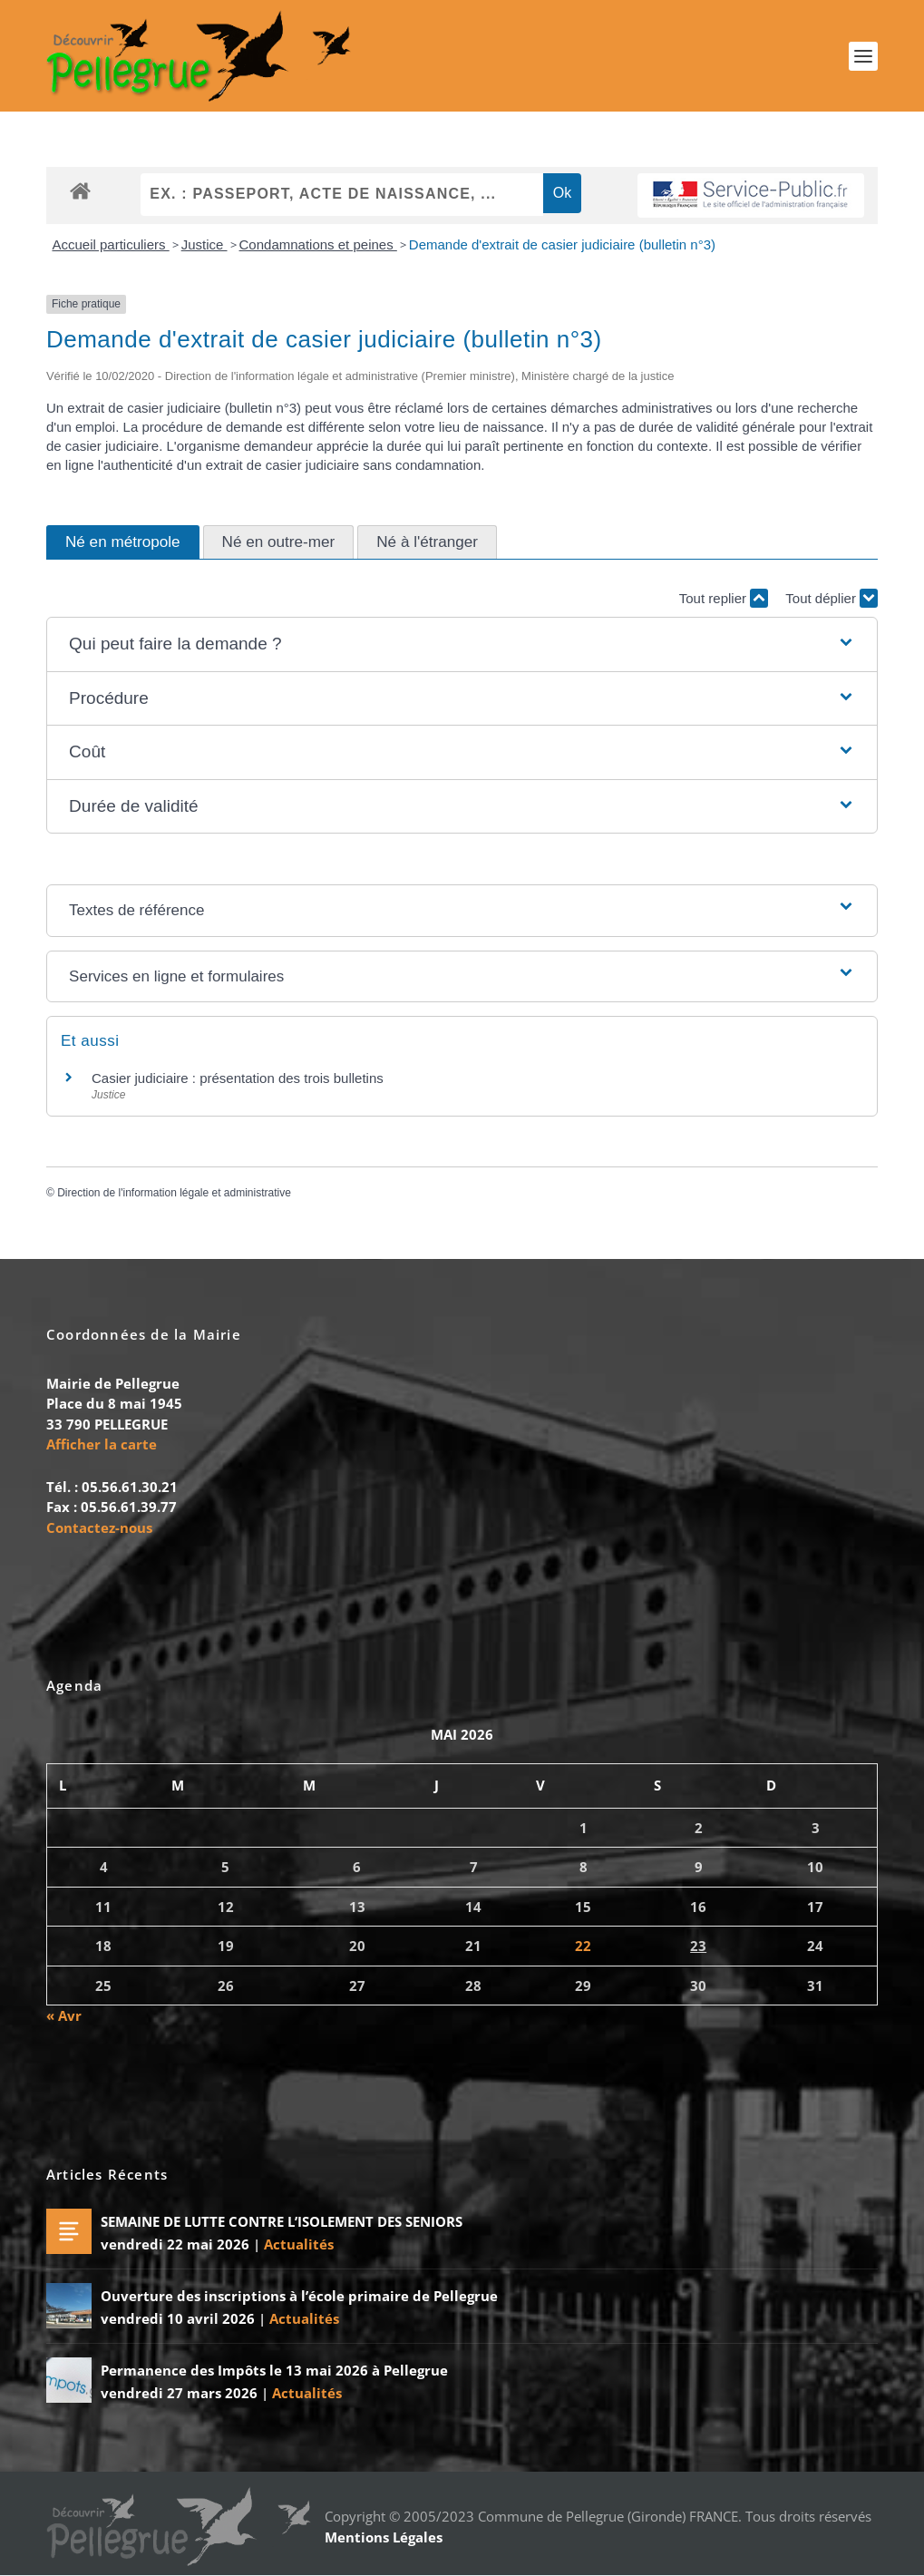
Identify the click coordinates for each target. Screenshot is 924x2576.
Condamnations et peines (318, 244)
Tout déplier (831, 599)
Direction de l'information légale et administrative (174, 1193)
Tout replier (723, 599)
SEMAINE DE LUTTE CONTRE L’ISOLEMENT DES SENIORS (281, 2222)
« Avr (64, 2016)
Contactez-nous (99, 1527)
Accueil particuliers (110, 244)
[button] (462, 645)
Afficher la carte (101, 1445)
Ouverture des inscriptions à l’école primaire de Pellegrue (299, 2297)
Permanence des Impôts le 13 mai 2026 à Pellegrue (274, 2371)
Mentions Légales (384, 2538)
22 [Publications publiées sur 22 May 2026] (583, 1946)
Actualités (299, 2245)
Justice (204, 244)
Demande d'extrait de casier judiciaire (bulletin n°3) (562, 244)
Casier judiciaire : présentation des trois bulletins (238, 1079)
